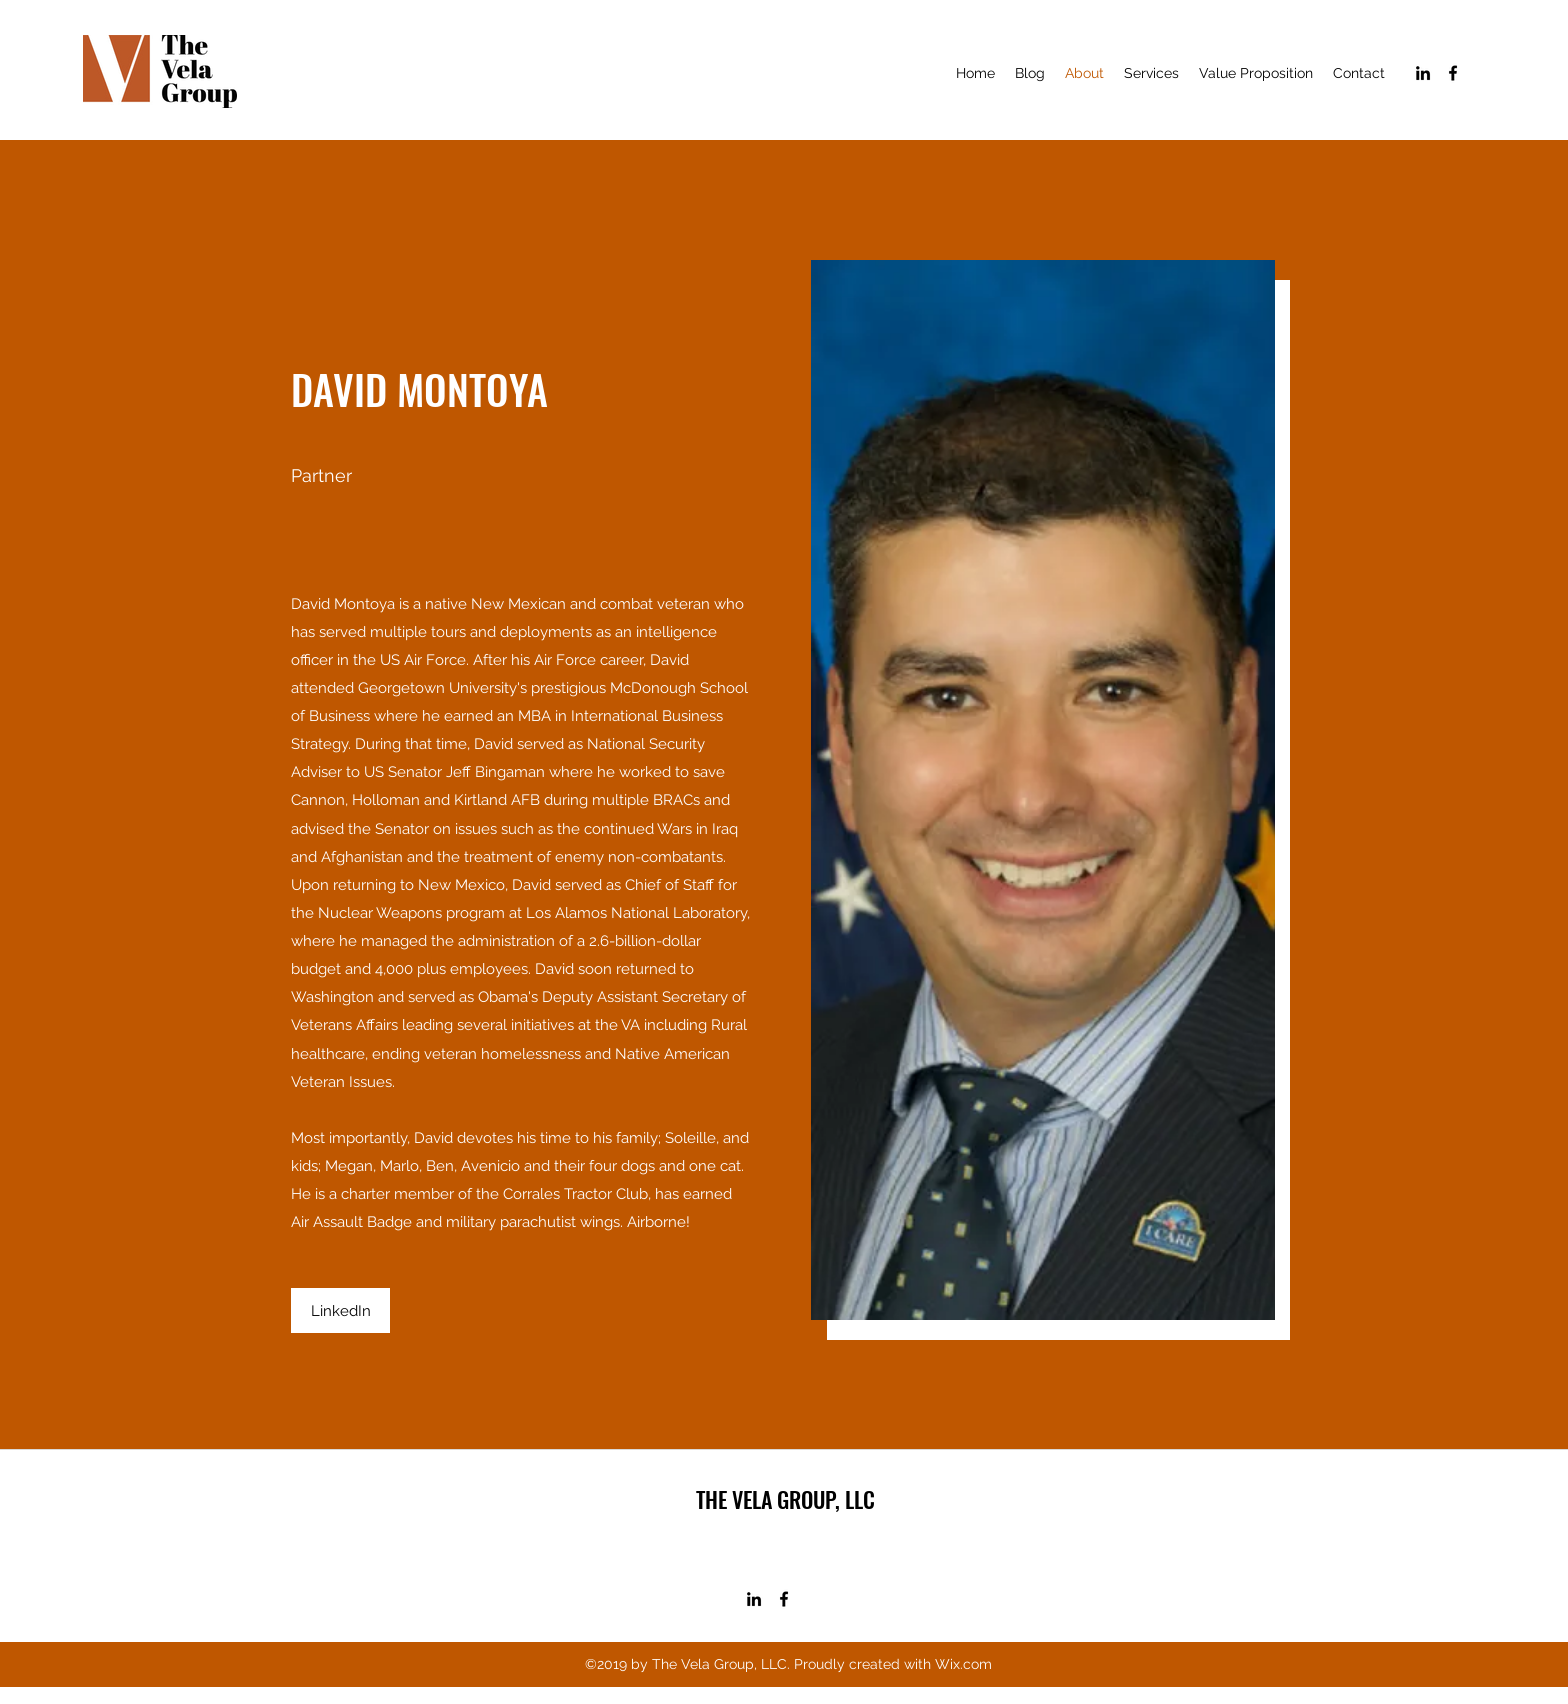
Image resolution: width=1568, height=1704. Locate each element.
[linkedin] (1423, 73)
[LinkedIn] (340, 1310)
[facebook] (1453, 73)
